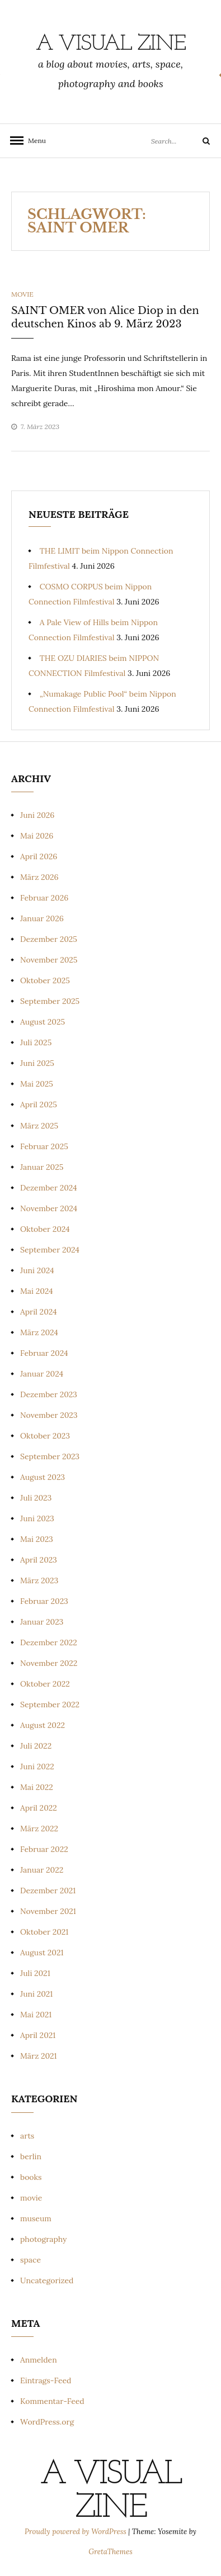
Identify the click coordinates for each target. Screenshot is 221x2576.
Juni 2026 (37, 815)
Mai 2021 (35, 2015)
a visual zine (111, 44)
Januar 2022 (41, 1870)
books (31, 2177)
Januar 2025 (41, 1167)
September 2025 (49, 1001)
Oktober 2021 (44, 1932)
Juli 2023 (35, 1498)
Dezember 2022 (48, 1642)
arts (27, 2136)
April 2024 (38, 1312)
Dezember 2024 (48, 1188)
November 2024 (48, 1208)
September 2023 (49, 1456)
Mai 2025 (36, 1084)
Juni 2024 (37, 1270)
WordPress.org (47, 2422)
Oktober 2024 (45, 1229)
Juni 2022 (37, 1766)
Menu (33, 140)
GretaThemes (110, 2551)
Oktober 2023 (45, 1436)
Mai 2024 (36, 1291)
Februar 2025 (44, 1146)
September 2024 (49, 1250)
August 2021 (42, 1953)
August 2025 (42, 1022)
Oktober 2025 (45, 980)
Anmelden (38, 2360)
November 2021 (48, 1911)
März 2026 (39, 877)
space (30, 2260)
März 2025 (39, 1126)
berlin (30, 2156)
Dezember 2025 (48, 939)
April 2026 (38, 856)
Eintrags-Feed (45, 2380)
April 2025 (38, 1104)
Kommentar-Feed (52, 2401)
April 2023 (38, 1560)
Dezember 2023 (48, 1394)
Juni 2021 (36, 1994)
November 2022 (48, 1663)
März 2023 (39, 1580)
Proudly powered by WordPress (76, 2531)
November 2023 (48, 1415)
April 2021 (37, 2035)
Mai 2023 (36, 1539)
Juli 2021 (35, 1973)
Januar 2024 (41, 1374)
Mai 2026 (36, 836)
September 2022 (49, 1704)
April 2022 (38, 1808)
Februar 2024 (44, 1353)
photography (43, 2239)
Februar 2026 (44, 898)
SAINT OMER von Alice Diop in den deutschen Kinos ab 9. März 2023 (105, 317)
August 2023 (42, 1477)
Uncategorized (46, 2280)
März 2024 (39, 1332)
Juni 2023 (37, 1518)
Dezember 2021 (48, 1890)
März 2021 (38, 2056)
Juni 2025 (37, 1063)
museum (35, 2218)
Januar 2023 (41, 1622)
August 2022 (42, 1725)
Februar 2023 (44, 1601)
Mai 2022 (36, 1787)
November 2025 (49, 960)
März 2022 (39, 1828)
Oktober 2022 (45, 1684)
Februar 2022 (44, 1849)
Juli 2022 (35, 1746)
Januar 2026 (42, 918)
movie (22, 294)
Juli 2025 (35, 1042)
